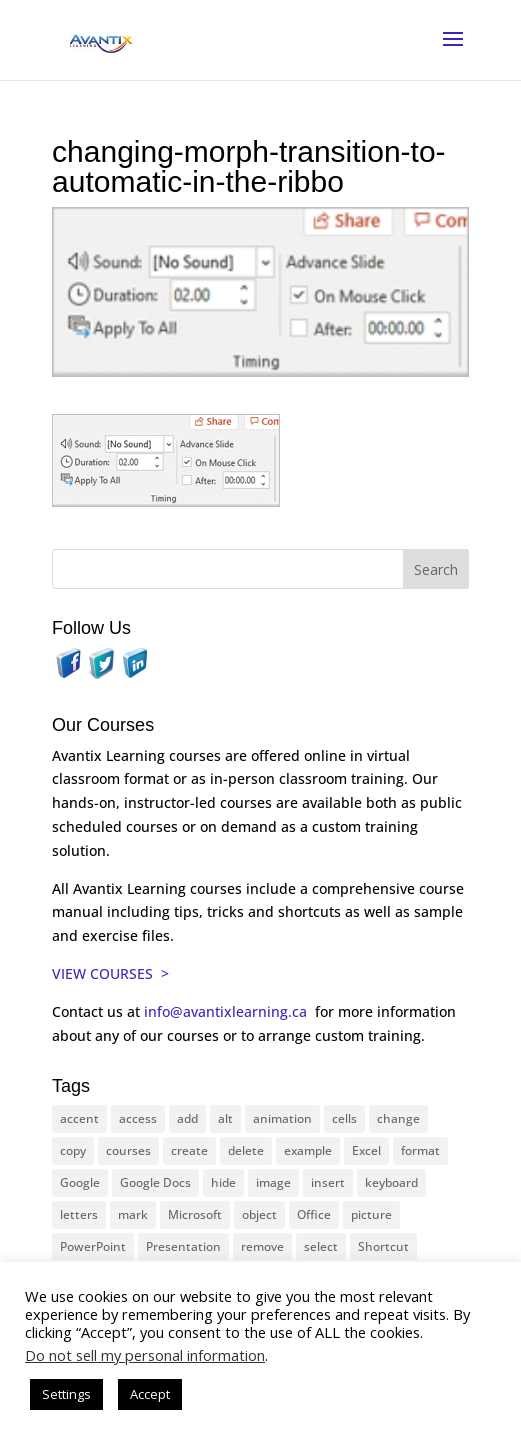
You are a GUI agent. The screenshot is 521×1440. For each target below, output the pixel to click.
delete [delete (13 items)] (246, 1150)
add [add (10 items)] (187, 1118)
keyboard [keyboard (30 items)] (391, 1182)
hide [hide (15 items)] (223, 1182)
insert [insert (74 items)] (328, 1182)
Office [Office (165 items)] (314, 1214)
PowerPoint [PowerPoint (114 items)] (93, 1246)
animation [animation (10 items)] (282, 1118)
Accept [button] (150, 1394)
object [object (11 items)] (259, 1214)
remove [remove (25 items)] (262, 1246)
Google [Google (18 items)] (80, 1182)
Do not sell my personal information (145, 1355)
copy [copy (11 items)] (73, 1150)
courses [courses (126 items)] (128, 1150)
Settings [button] (66, 1394)
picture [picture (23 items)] (371, 1214)
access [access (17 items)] (138, 1118)
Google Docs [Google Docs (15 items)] (155, 1182)
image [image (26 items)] (273, 1182)
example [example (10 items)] (308, 1150)
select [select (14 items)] (321, 1246)
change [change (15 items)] (398, 1118)
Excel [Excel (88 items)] (366, 1150)
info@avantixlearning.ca (227, 1011)
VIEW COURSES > (110, 973)
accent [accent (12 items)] (79, 1118)
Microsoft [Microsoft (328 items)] (195, 1214)
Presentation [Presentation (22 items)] (183, 1246)
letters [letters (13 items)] (79, 1214)
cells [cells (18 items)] (344, 1118)
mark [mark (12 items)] (133, 1214)
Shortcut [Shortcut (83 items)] (383, 1246)
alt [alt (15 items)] (225, 1118)
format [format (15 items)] (420, 1150)
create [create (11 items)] (189, 1150)
